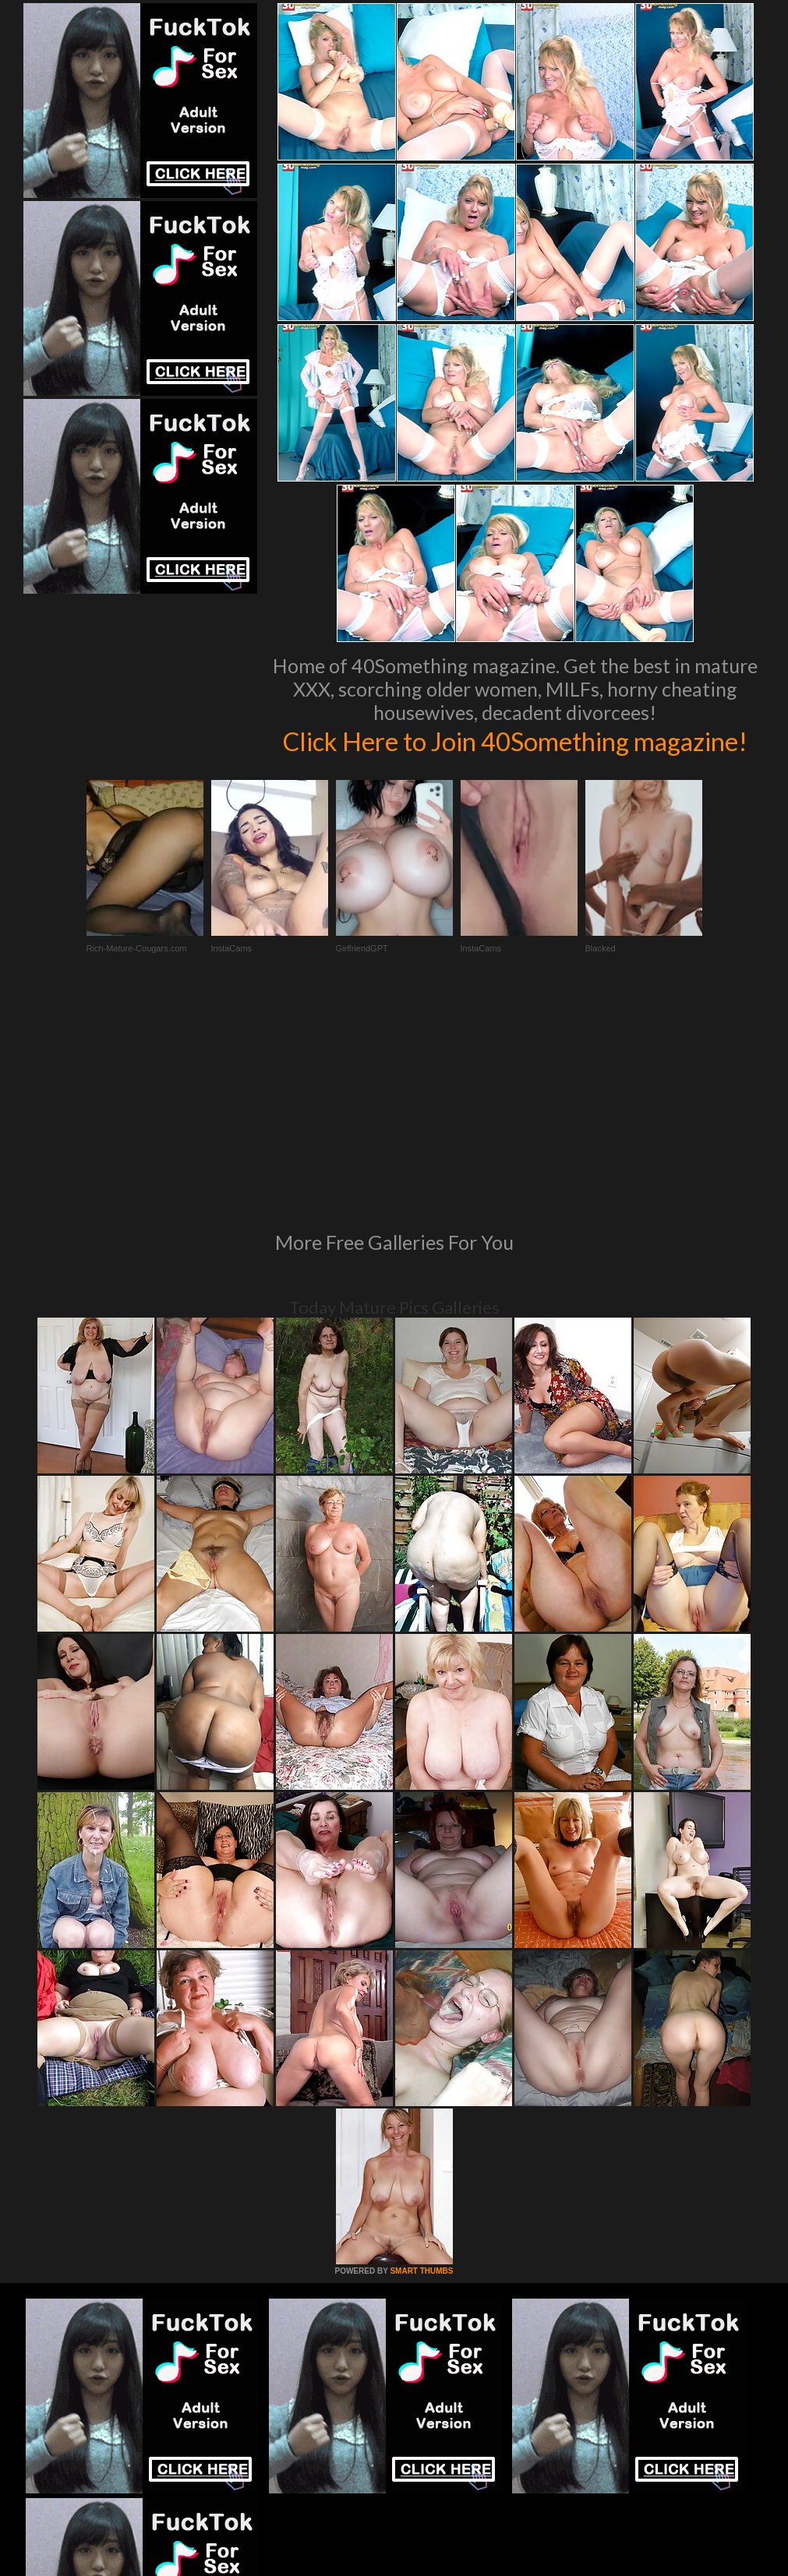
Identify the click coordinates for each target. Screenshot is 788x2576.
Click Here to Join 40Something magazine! (515, 756)
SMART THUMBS (421, 2091)
